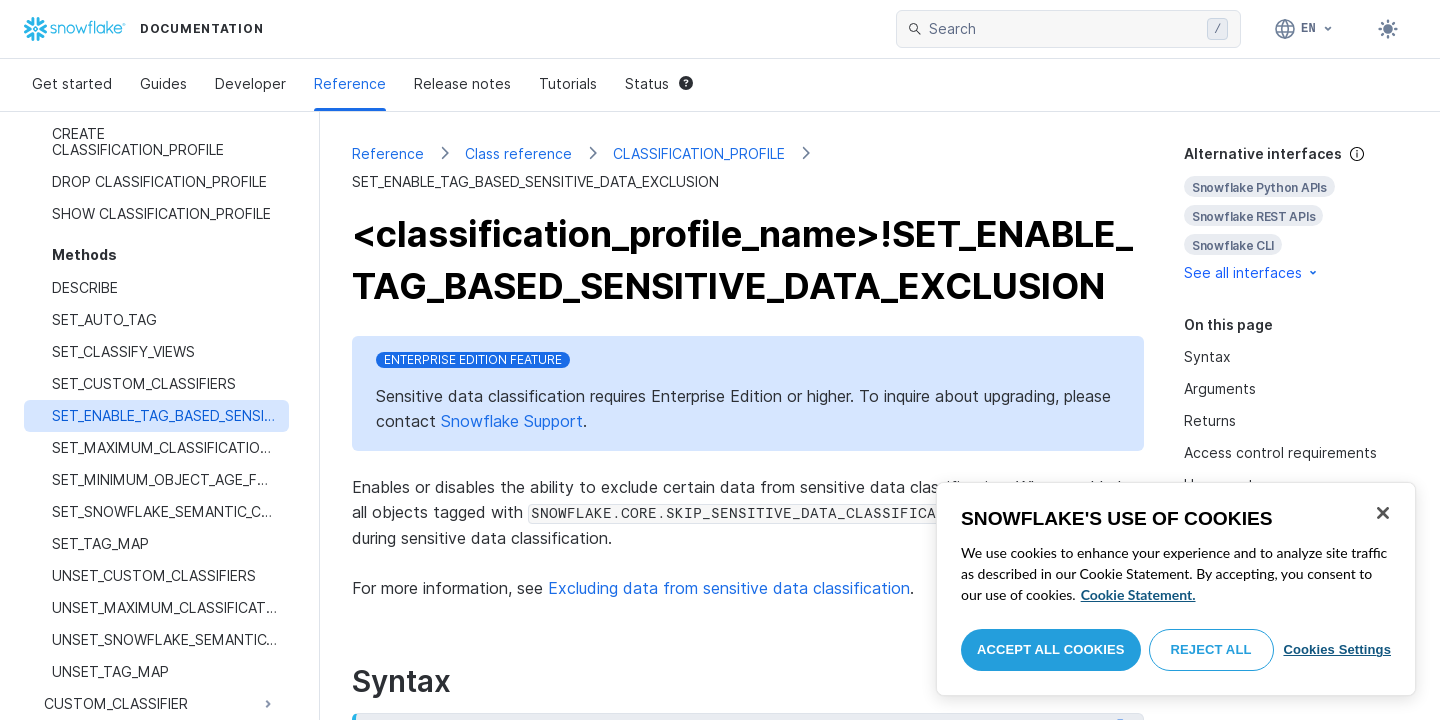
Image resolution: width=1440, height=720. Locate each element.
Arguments (1220, 388)
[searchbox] (1064, 29)
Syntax (1207, 356)
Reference (350, 83)
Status (659, 83)
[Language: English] (1304, 29)
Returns (1210, 420)
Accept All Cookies (1051, 649)
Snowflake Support (512, 421)
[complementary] (1296, 213)
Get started (72, 83)
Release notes (462, 83)
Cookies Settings (1337, 649)
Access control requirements (1280, 452)
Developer (250, 83)
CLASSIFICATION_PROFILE (699, 153)
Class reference (518, 153)
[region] (1176, 589)
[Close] (1383, 513)
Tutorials (568, 83)
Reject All (1211, 649)
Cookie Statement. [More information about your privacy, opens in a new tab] (1138, 594)
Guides (163, 83)
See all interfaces (1252, 272)
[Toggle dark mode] (1388, 29)
